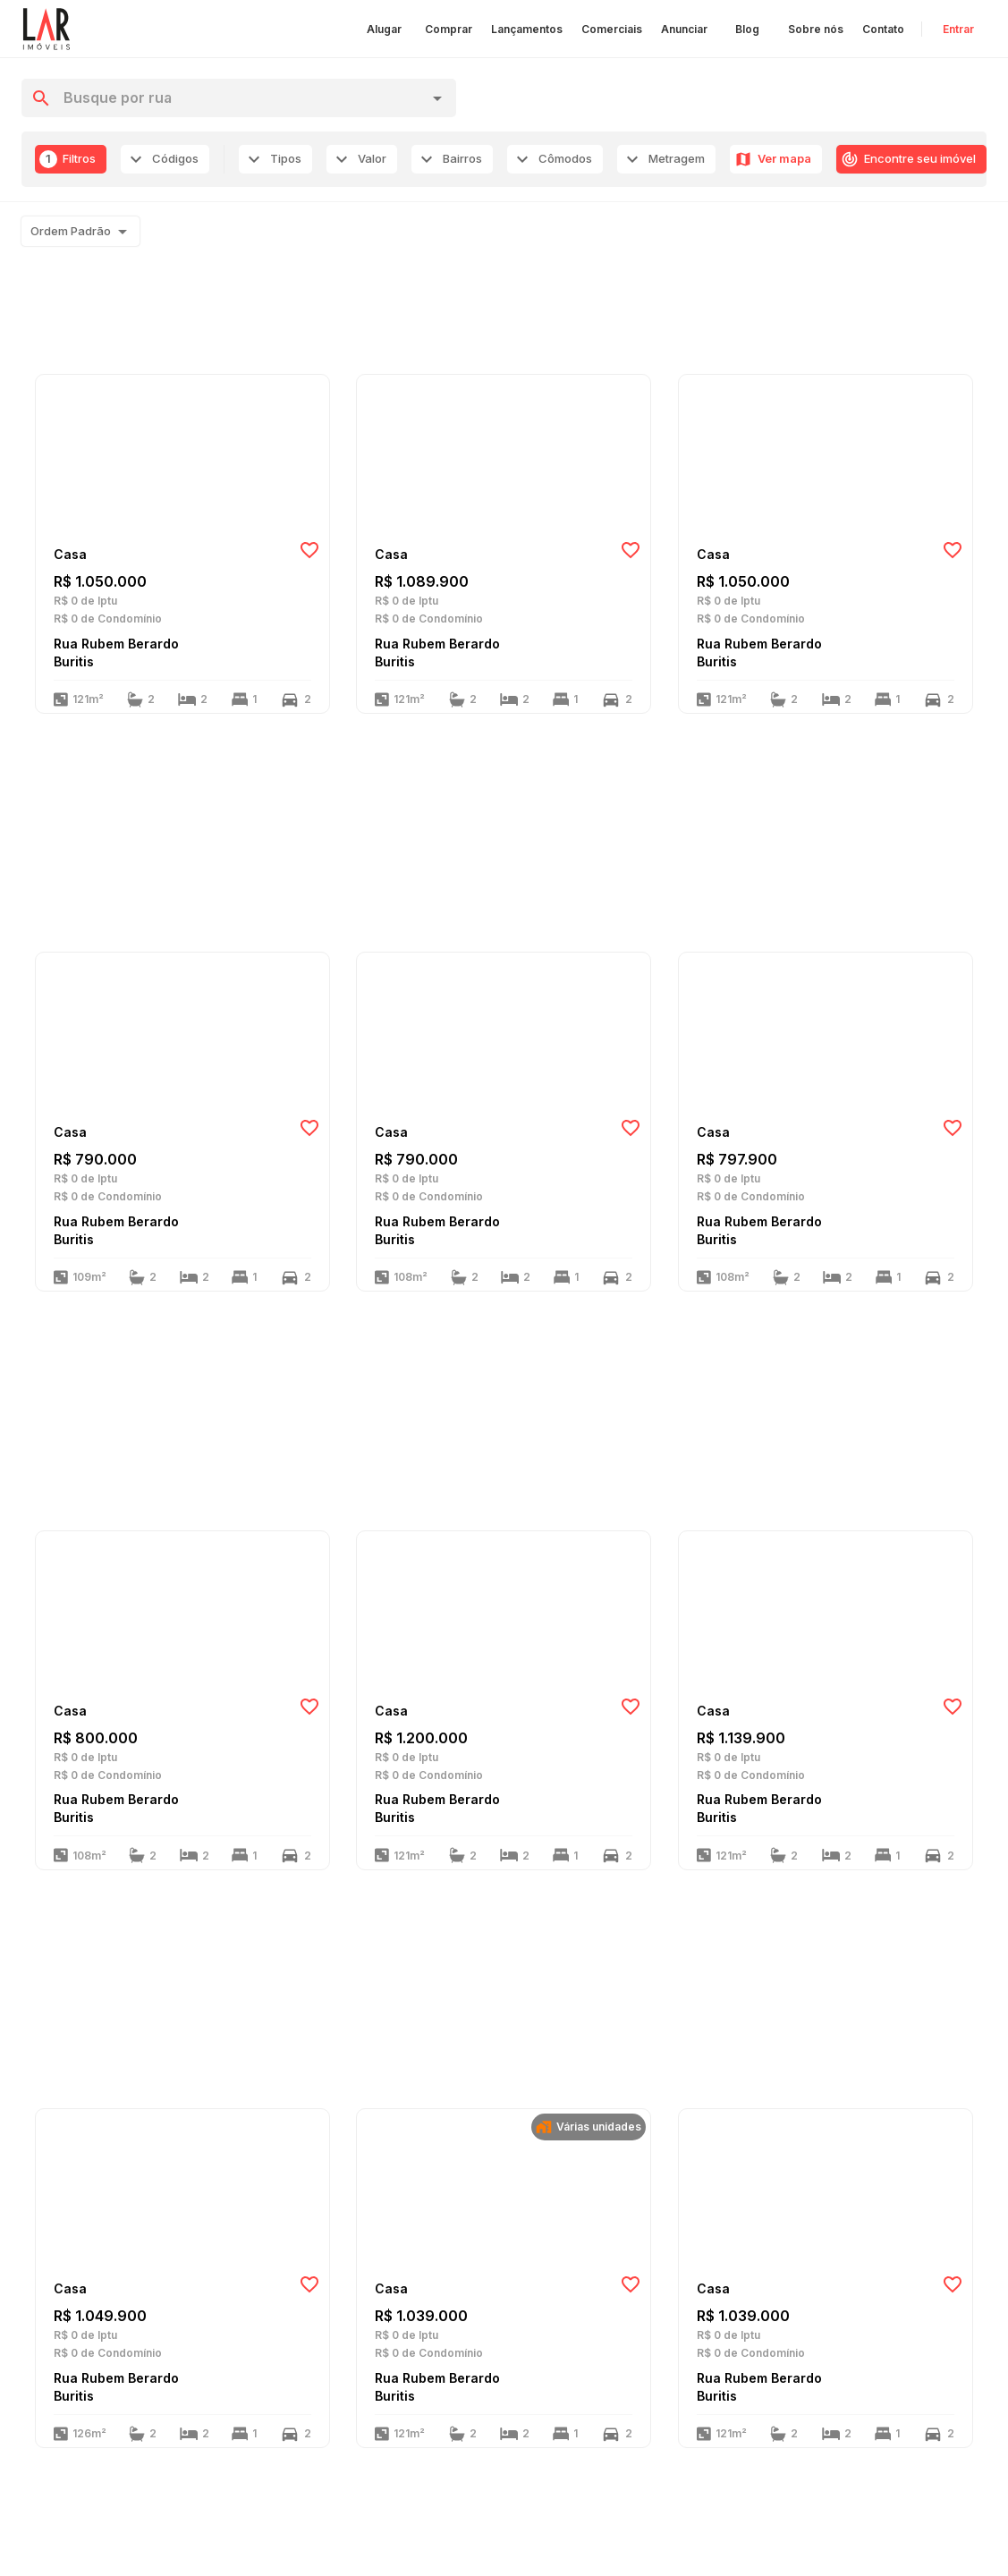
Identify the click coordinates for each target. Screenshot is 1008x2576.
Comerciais (611, 29)
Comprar (448, 29)
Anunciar (684, 29)
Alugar (384, 29)
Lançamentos (527, 29)
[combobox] (240, 98)
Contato (883, 29)
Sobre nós (815, 29)
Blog (747, 29)
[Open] (437, 98)
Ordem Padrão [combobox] (70, 231)
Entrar (958, 29)
